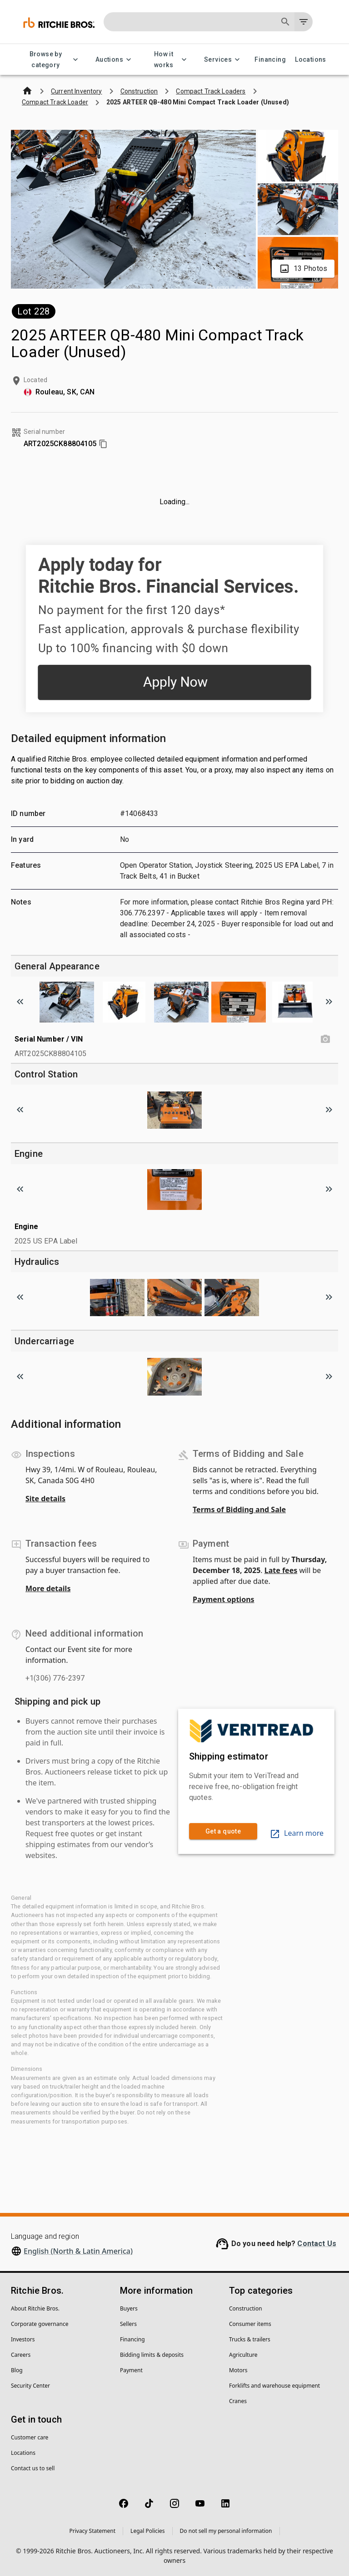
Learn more (296, 1833)
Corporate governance (39, 2324)
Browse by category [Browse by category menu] (51, 60)
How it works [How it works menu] (169, 60)
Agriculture (243, 2355)
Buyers (129, 2308)
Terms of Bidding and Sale (239, 1509)
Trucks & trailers (249, 2339)
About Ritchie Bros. (35, 2308)
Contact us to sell (33, 2468)
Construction (245, 2308)
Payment (131, 2370)
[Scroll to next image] (329, 1001)
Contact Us (316, 2243)
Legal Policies (147, 2531)
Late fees (281, 1570)
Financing (270, 59)
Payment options (223, 1599)
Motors (238, 2370)
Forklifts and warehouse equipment (274, 2385)
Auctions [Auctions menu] (115, 59)
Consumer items (250, 2324)
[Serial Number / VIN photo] (325, 1039)
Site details (45, 1499)
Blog (17, 2370)
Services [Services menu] (223, 59)
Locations (310, 59)
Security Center (30, 2385)
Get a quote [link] (223, 1831)
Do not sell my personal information (226, 2531)
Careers (20, 2355)
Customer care (29, 2437)
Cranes (238, 2401)
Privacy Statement (92, 2531)
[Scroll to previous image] (20, 1001)
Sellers (128, 2324)
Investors (23, 2339)
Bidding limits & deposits (152, 2355)
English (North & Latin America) (78, 2251)
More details (47, 1588)
